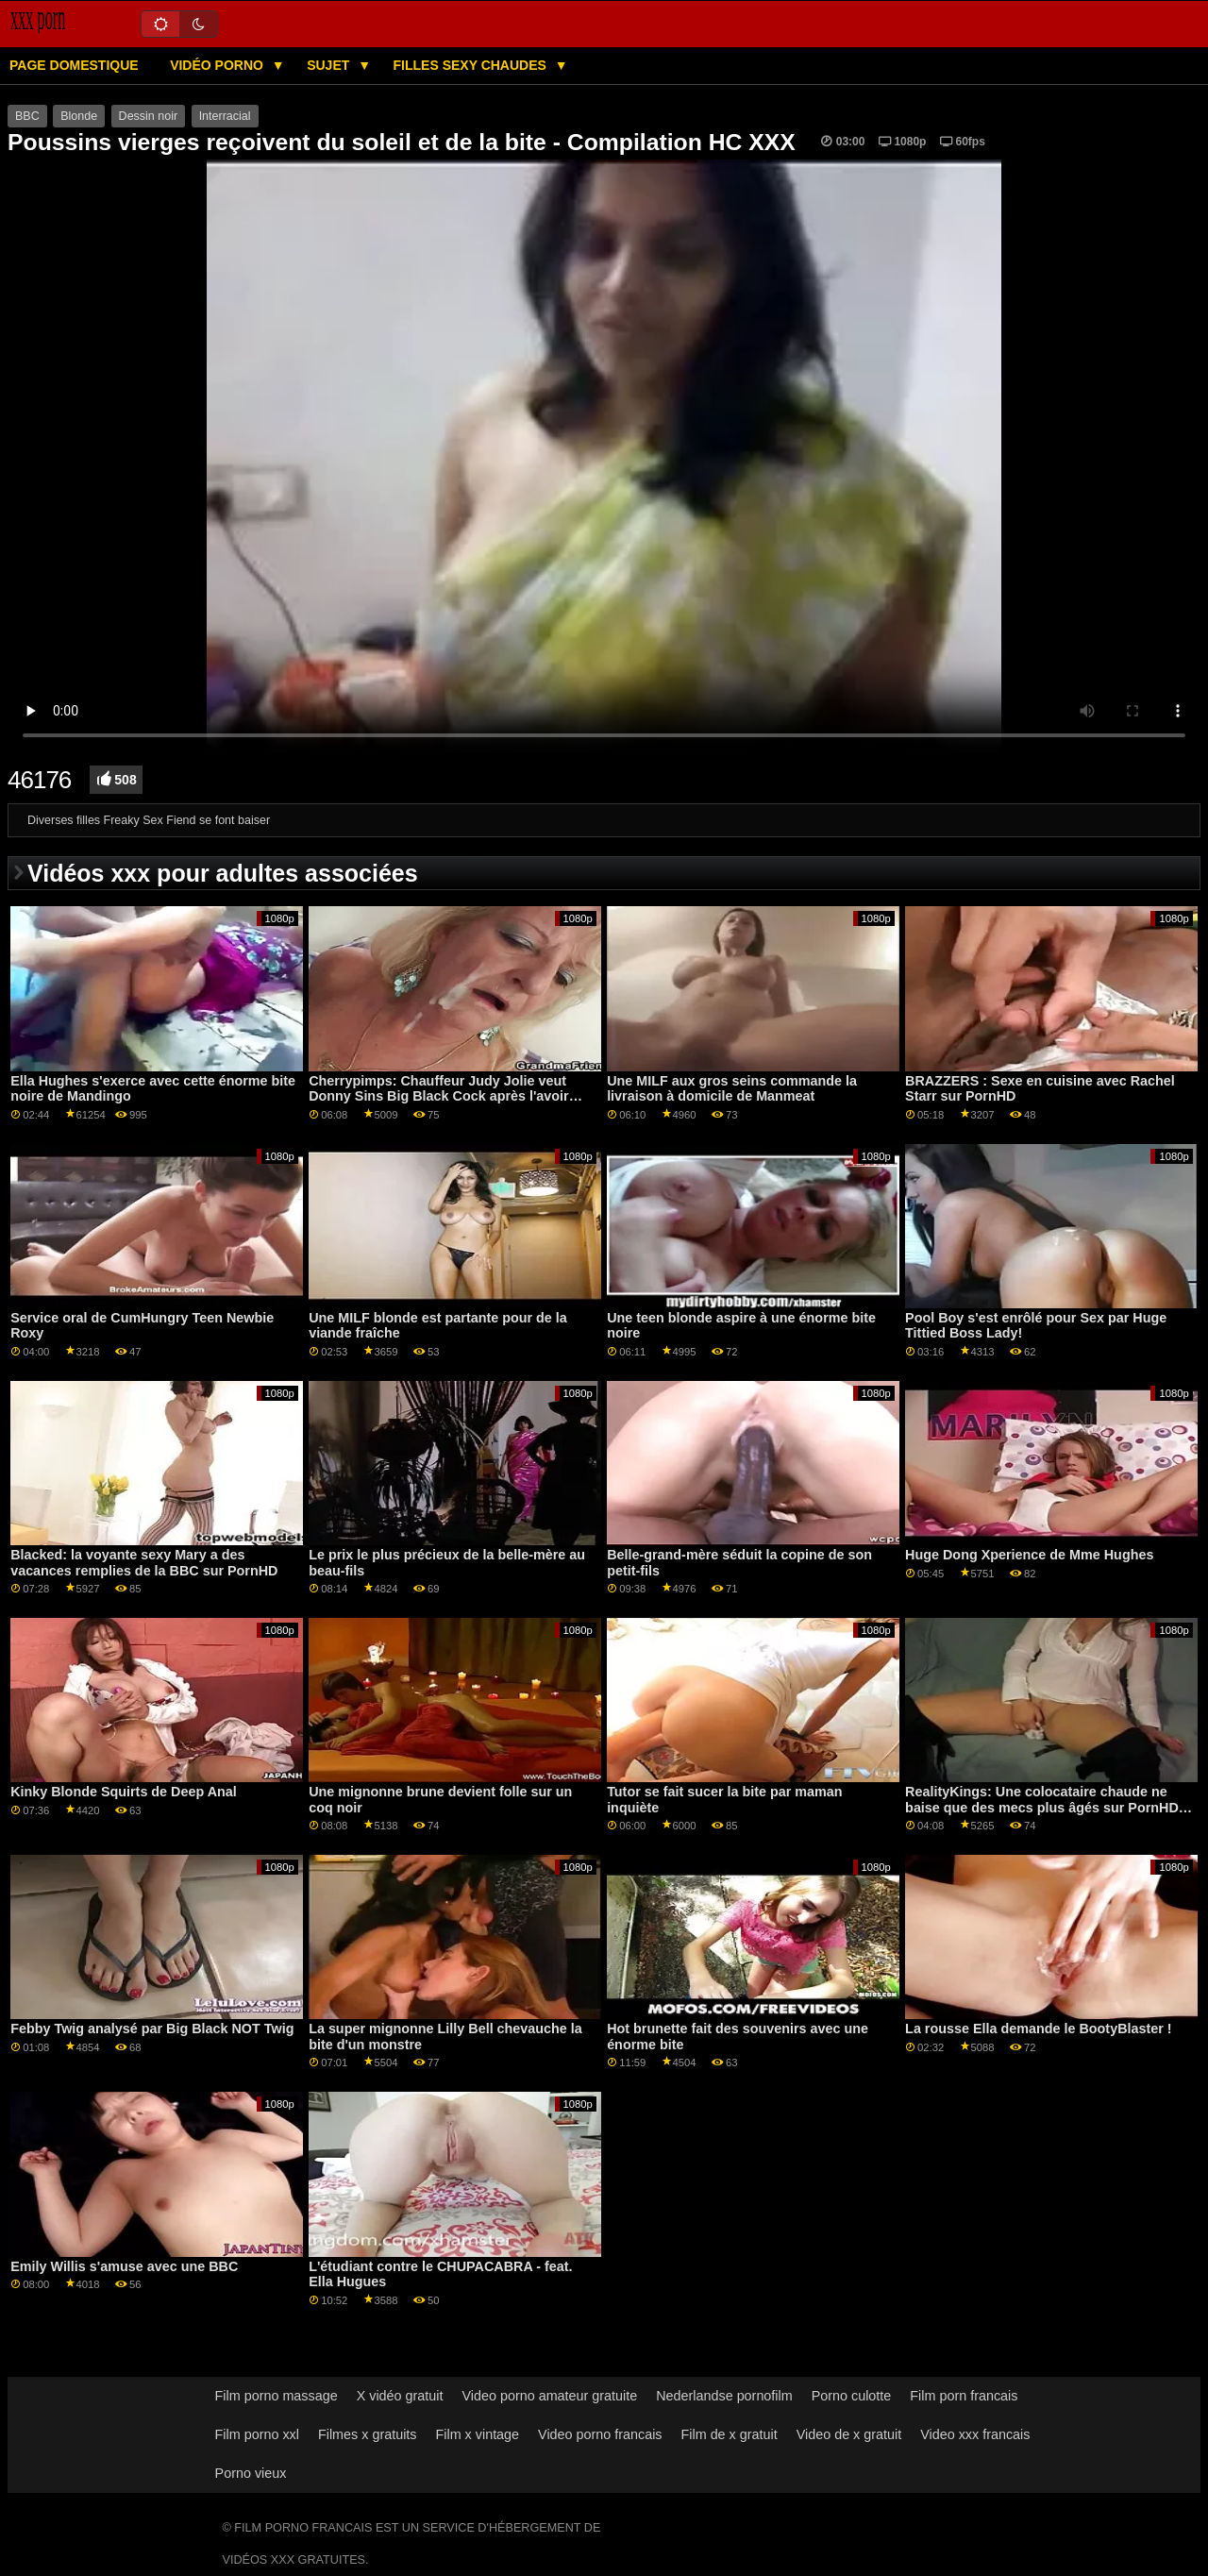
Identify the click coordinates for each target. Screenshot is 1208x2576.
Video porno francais (600, 2434)
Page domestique (74, 65)
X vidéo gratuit (400, 2395)
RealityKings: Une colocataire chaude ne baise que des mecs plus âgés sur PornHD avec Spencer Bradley (1042, 1807)
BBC (27, 116)
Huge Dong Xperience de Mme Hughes (1029, 1554)
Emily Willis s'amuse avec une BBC (124, 2266)
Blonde (78, 116)
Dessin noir (148, 116)
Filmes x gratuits (367, 2434)
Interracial (225, 116)
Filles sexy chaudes (472, 65)
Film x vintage (478, 2434)
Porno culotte (852, 2395)
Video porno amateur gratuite (549, 2395)
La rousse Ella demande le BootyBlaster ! (1038, 2028)
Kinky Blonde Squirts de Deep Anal (123, 1791)
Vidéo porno (218, 65)
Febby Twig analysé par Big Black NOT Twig (152, 2028)
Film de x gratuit (729, 2434)
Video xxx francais (975, 2434)
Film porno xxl (257, 2434)
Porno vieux (251, 2473)
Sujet (330, 65)
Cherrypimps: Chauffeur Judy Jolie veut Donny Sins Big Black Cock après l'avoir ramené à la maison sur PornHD (439, 1096)
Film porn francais (963, 2395)
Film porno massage (276, 2395)
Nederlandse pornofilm (724, 2395)
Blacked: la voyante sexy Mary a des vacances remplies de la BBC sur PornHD (143, 1562)
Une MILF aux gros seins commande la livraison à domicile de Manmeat (732, 1088)
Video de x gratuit (849, 2434)
